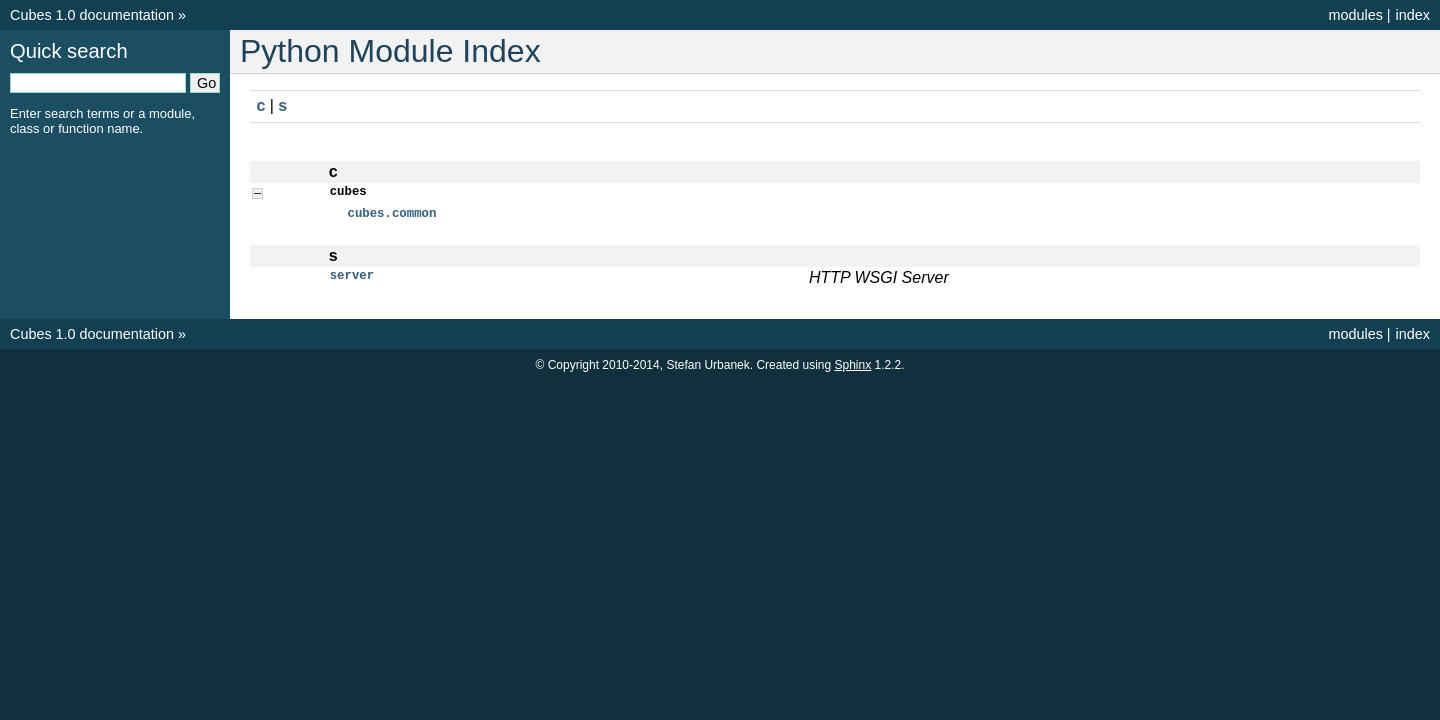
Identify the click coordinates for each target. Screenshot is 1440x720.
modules (1355, 15)
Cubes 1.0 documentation (92, 15)
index (1413, 15)
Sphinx (852, 368)
